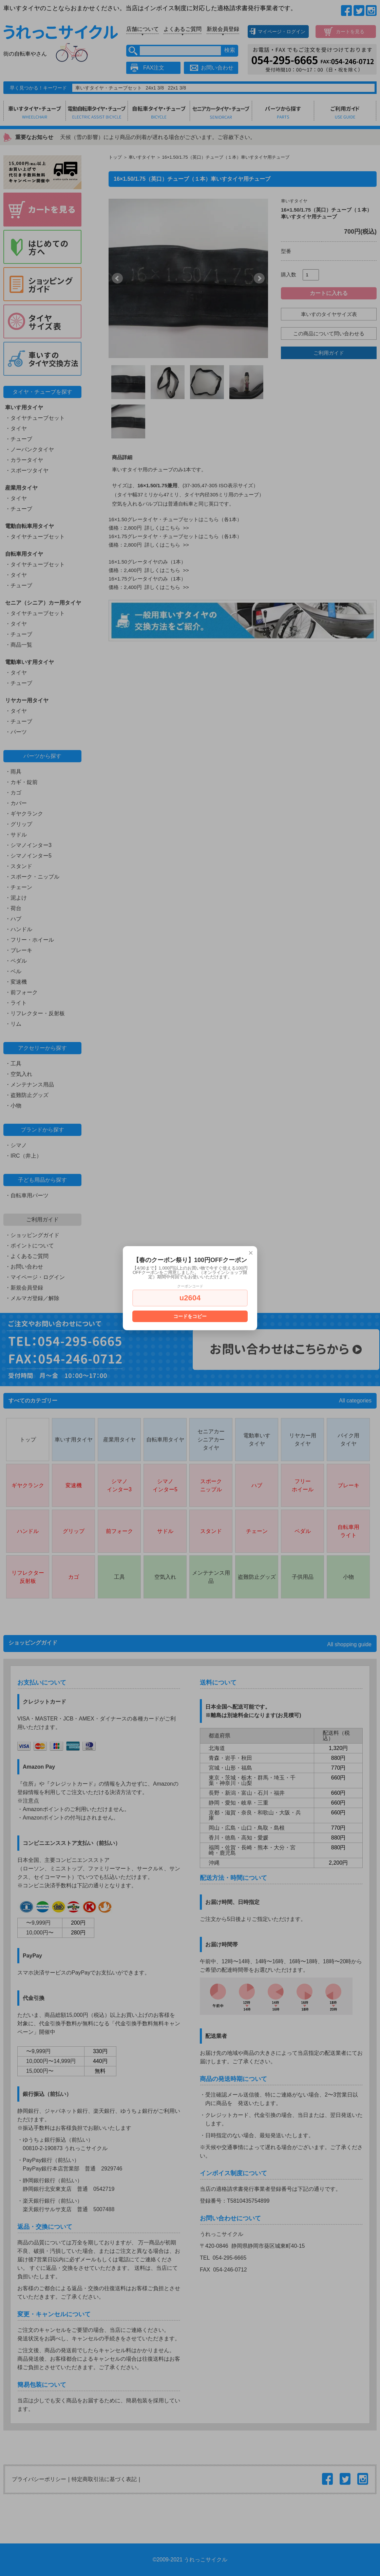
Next (259, 278)
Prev (117, 278)
